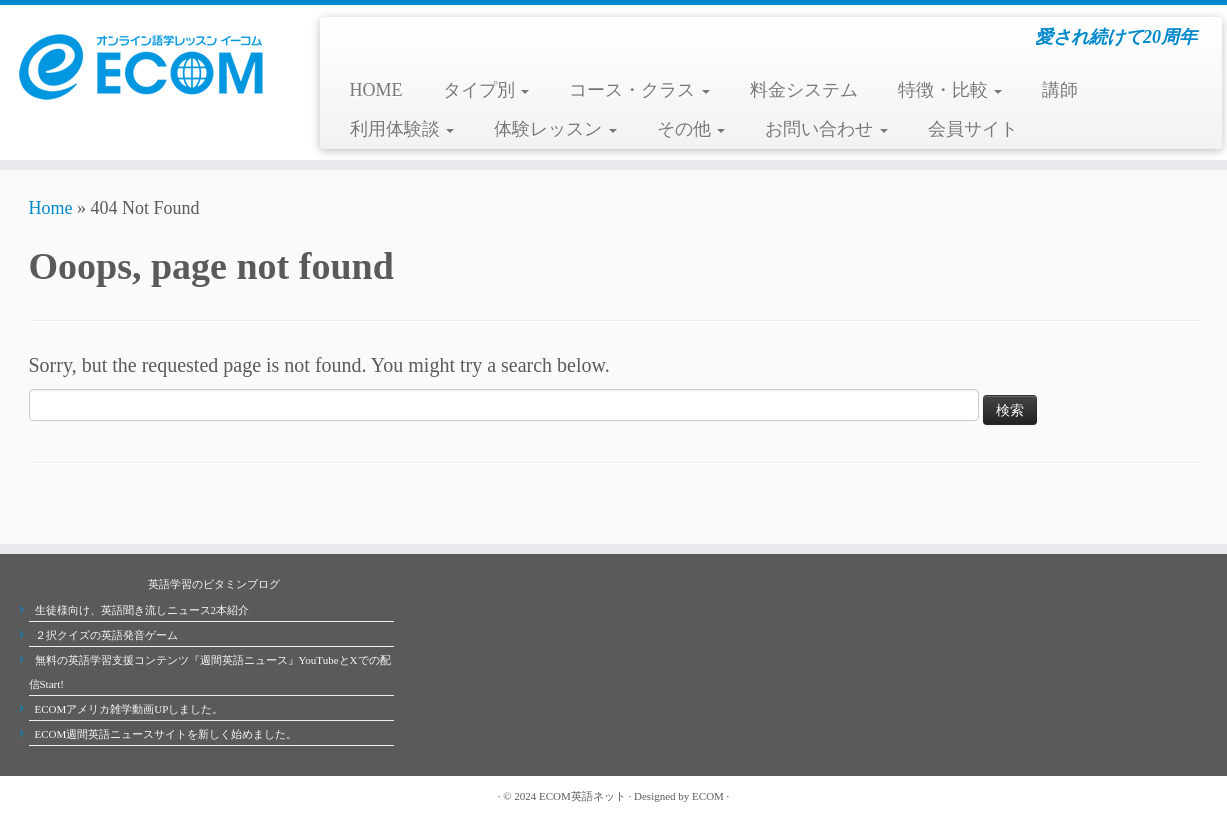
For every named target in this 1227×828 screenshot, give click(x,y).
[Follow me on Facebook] (79, 795)
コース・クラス (639, 90)
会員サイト (973, 129)
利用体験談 (402, 129)
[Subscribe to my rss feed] (39, 795)
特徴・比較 (950, 90)
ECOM (708, 796)
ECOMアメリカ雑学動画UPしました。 (129, 709)
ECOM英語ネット (582, 796)
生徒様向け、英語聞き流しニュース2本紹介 (142, 610)
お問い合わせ (826, 129)
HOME (376, 90)
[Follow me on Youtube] (99, 795)
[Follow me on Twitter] (59, 795)
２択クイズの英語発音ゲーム (106, 635)
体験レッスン (555, 129)
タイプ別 (486, 90)
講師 (1060, 90)
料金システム (804, 90)
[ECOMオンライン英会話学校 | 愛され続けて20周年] (141, 65)
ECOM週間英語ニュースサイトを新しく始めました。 (166, 734)
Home (51, 208)
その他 (691, 129)
